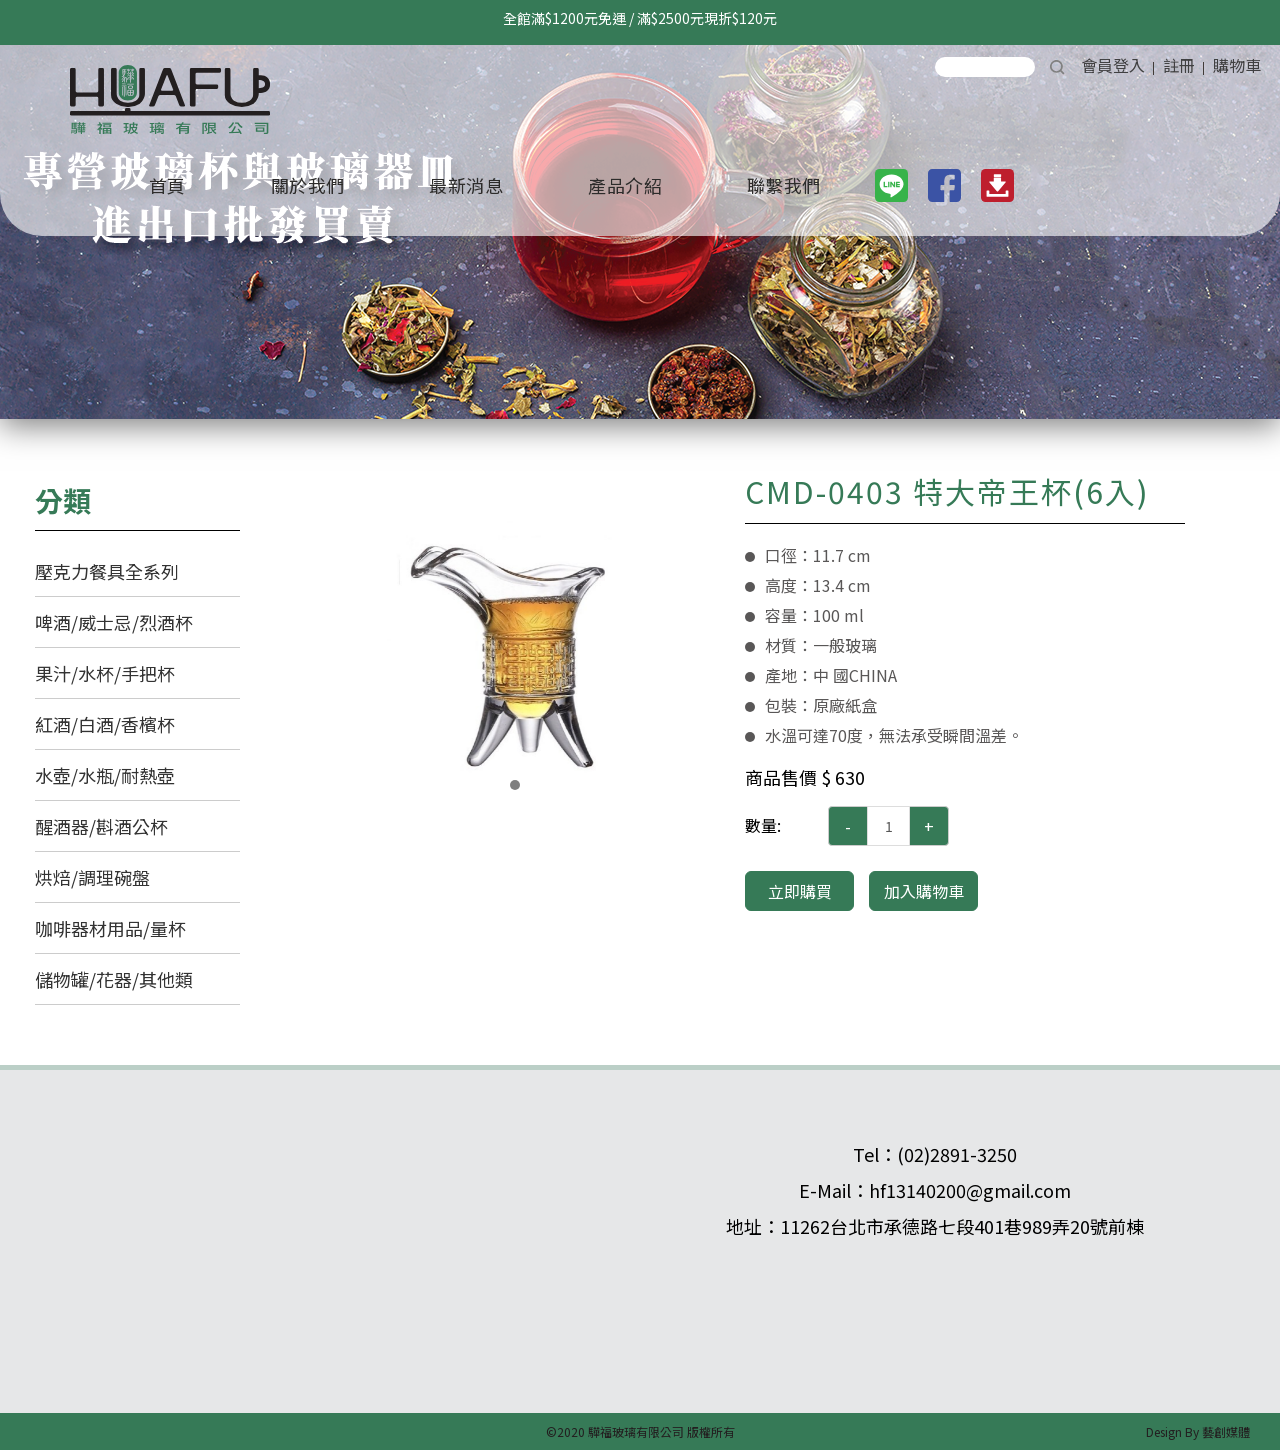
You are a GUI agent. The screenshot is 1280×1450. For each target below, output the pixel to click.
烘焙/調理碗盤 (92, 877)
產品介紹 (625, 185)
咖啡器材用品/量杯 (110, 928)
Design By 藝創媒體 (1198, 1431)
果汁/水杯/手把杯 (105, 673)
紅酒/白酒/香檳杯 (105, 724)
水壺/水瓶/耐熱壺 (105, 775)
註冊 (1179, 65)
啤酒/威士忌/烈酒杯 (114, 622)
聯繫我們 (784, 185)
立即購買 (800, 891)
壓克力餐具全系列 (107, 571)
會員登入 (1113, 65)
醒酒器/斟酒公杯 (101, 826)
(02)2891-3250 (957, 1154)
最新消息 (466, 185)
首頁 (167, 185)
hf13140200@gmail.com (970, 1190)
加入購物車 (924, 891)
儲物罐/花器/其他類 (114, 979)
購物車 (1237, 65)
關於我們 (308, 185)
